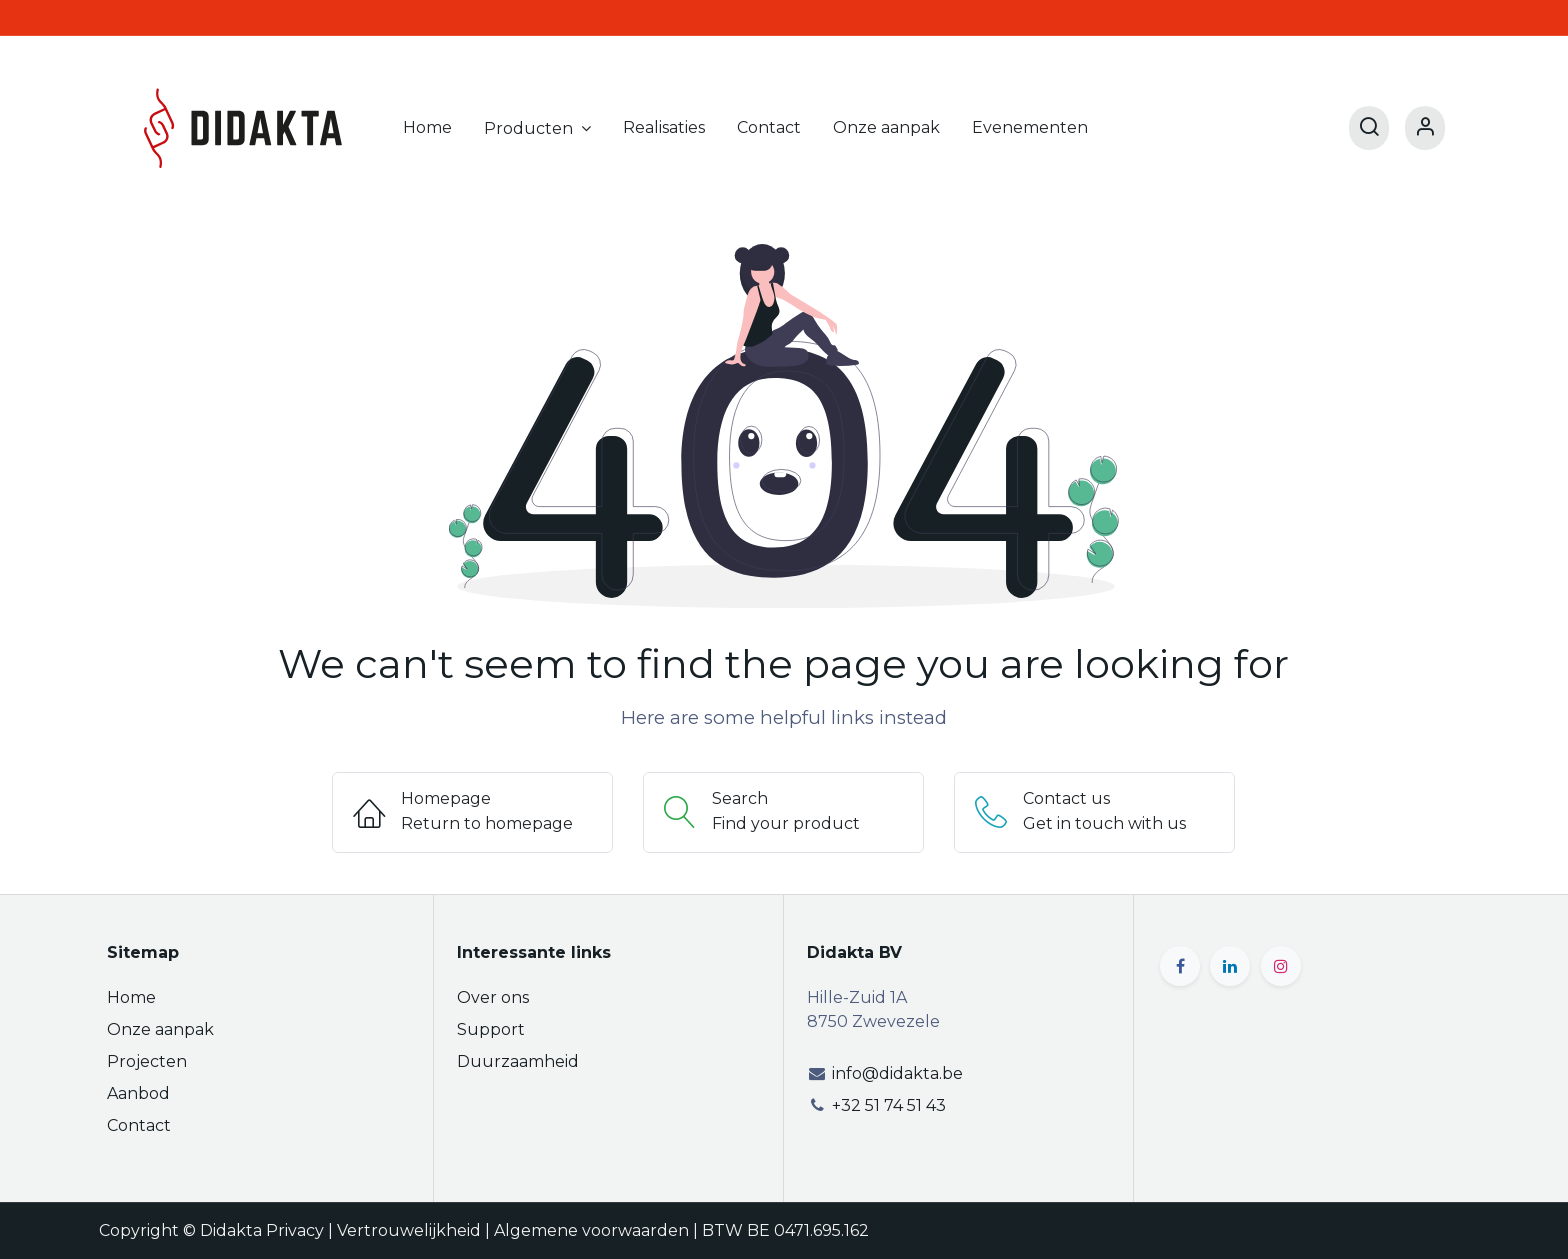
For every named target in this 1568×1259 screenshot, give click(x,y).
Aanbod (138, 1093)
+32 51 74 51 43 (889, 1105)
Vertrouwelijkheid (409, 1230)
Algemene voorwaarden (591, 1230)
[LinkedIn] (1230, 966)
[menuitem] (427, 128)
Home (131, 997)
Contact (139, 1125)
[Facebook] (1180, 966)
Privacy (295, 1230)
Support (491, 1029)
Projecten (147, 1061)
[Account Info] (1425, 127)
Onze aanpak (160, 1029)
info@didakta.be (897, 1073)
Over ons (493, 997)
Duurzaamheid (518, 1061)
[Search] (1369, 127)
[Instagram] (1281, 966)
